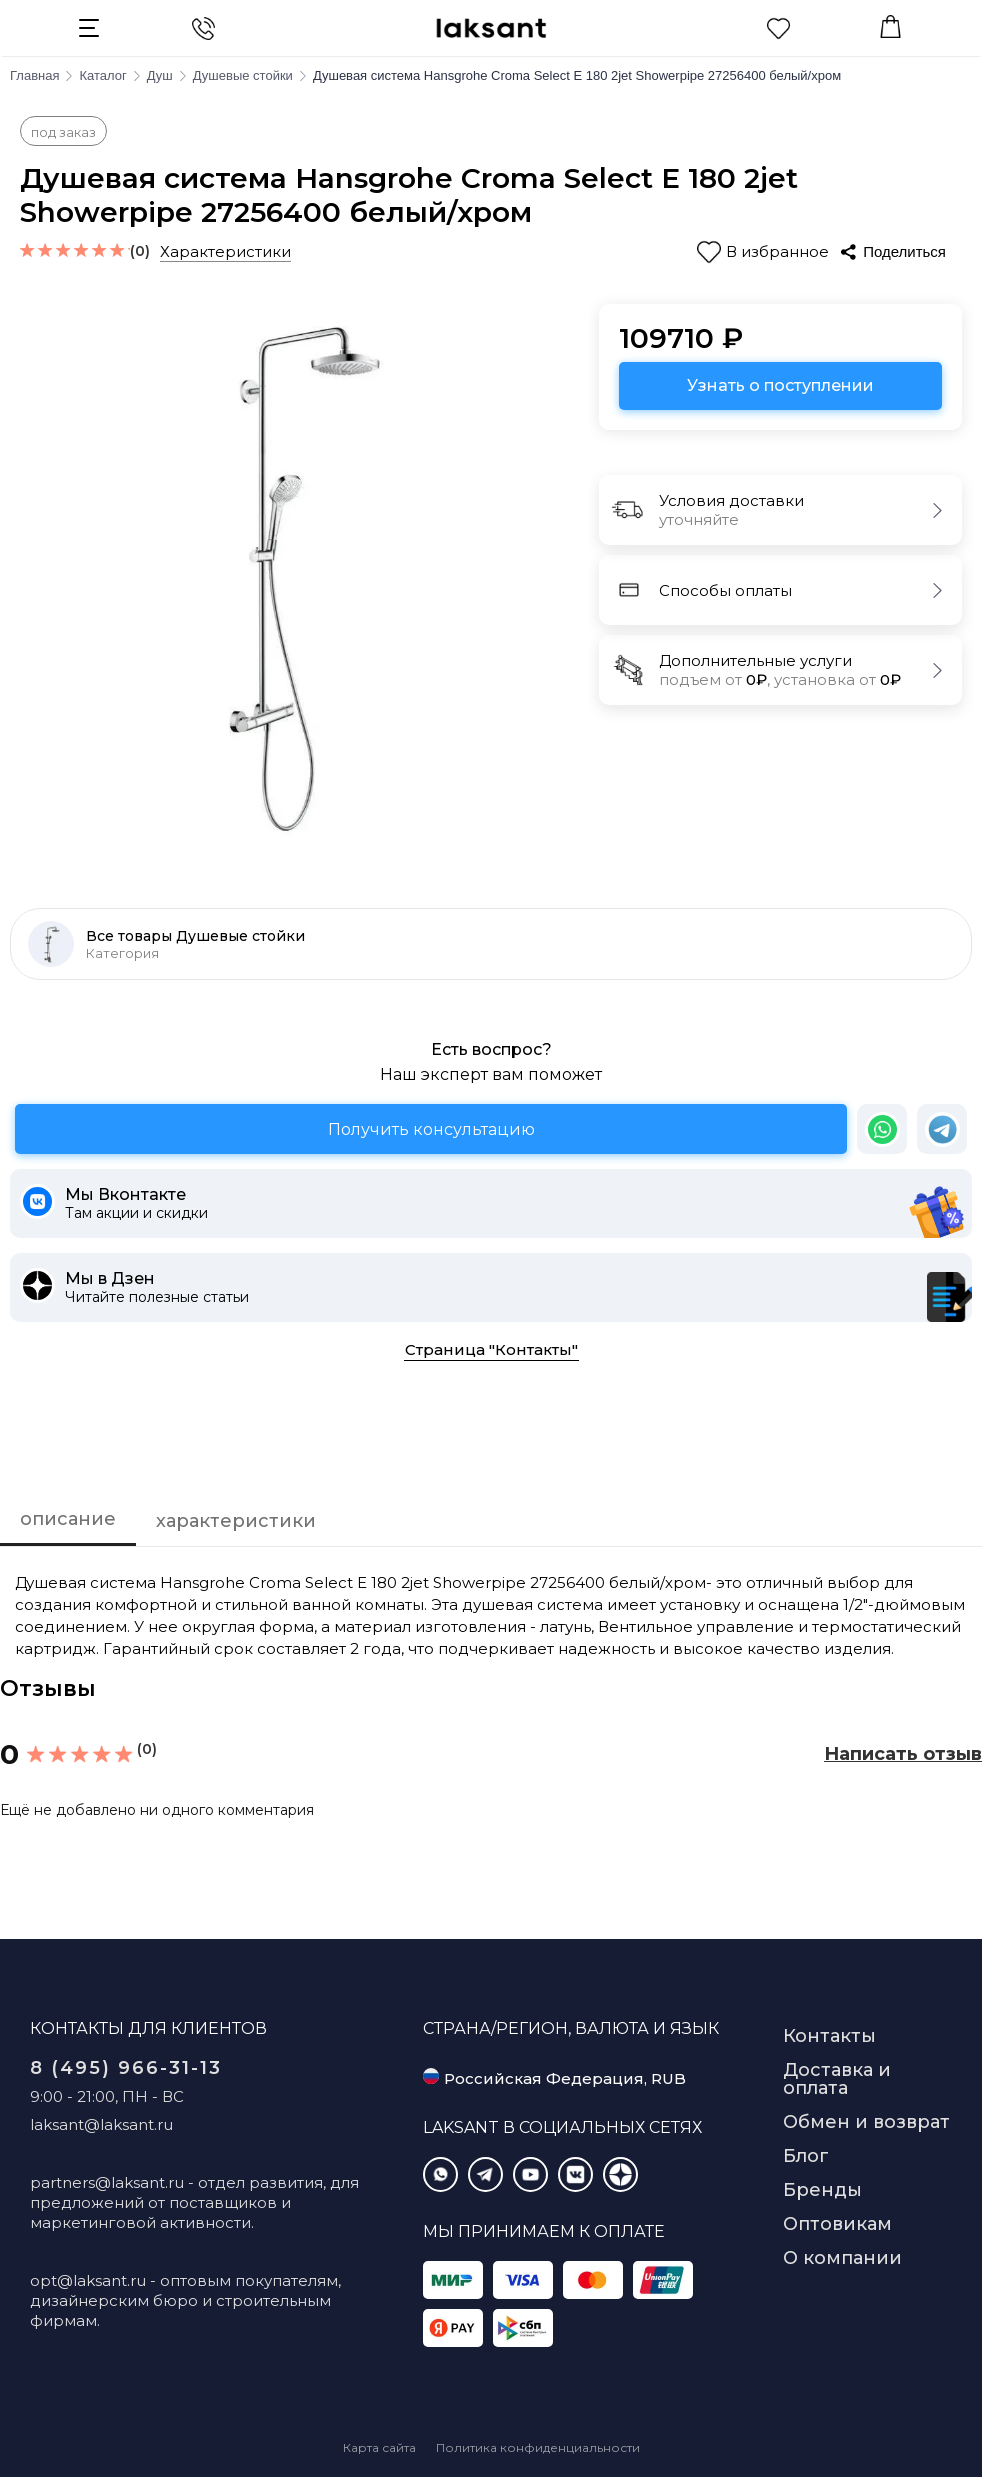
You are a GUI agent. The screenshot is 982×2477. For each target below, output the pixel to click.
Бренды (822, 2190)
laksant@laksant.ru (101, 2124)
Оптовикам (837, 2224)
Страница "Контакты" (491, 1349)
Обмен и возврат (866, 2122)
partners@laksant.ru (107, 2182)
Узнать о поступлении (780, 385)
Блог (806, 2156)
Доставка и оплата (837, 2079)
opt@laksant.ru (88, 2280)
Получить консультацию (431, 1129)
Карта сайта (379, 2447)
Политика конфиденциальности (538, 2447)
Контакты (829, 2036)
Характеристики (225, 251)
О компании (842, 2258)
